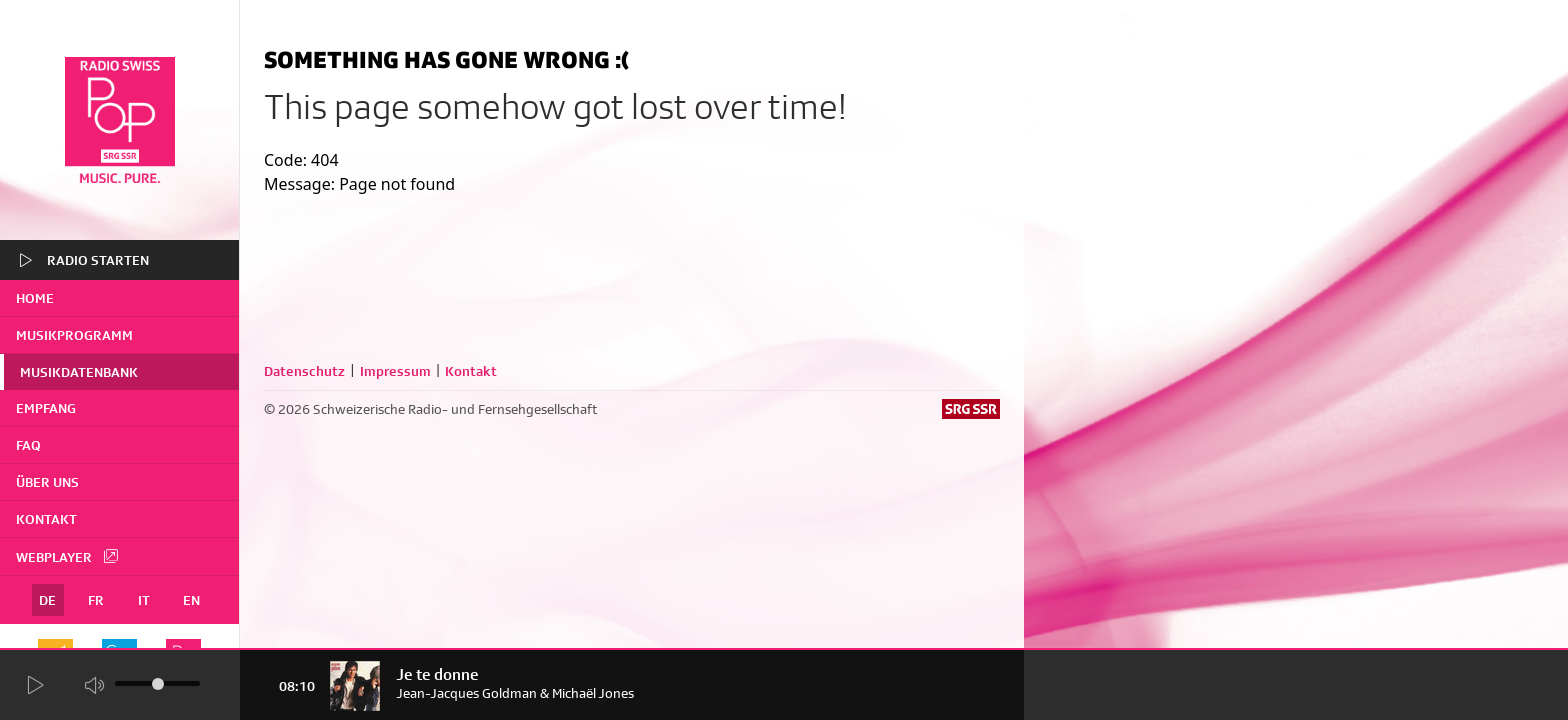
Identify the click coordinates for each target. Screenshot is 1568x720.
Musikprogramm (74, 335)
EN (191, 600)
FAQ (28, 445)
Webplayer (68, 556)
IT (144, 600)
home (35, 298)
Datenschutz (304, 371)
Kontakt (46, 519)
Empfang (46, 408)
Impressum (395, 371)
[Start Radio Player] (34, 685)
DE (47, 600)
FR (96, 600)
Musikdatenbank (79, 372)
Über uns (47, 482)
